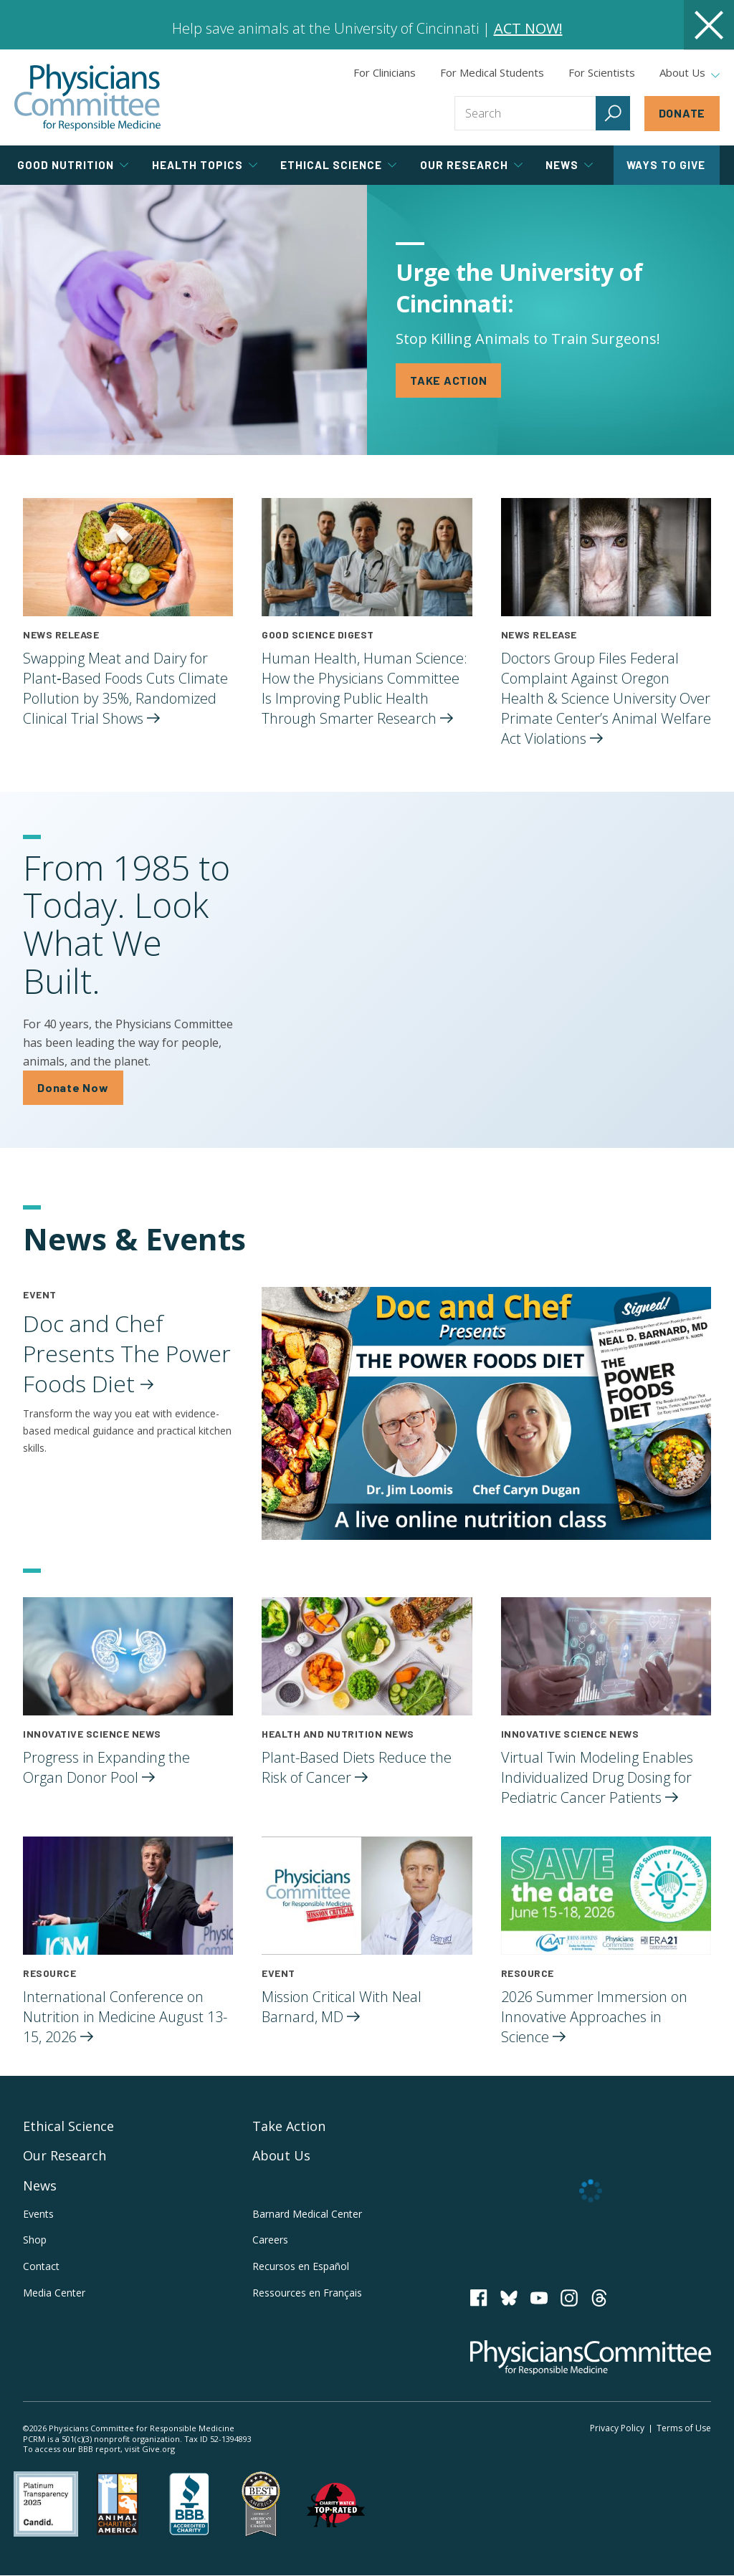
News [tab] (569, 164)
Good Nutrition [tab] (72, 164)
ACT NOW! (528, 28)
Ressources (307, 2292)
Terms (684, 2428)
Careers (270, 2239)
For (492, 72)
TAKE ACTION (448, 380)
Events (38, 2214)
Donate (682, 113)
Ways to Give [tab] (665, 164)
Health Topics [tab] (204, 164)
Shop (35, 2239)
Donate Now (73, 1087)
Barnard (307, 2214)
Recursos (300, 2266)
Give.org (158, 2448)
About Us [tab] (689, 73)
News (40, 2185)
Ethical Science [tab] (338, 164)
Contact (41, 2266)
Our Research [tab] (471, 164)
